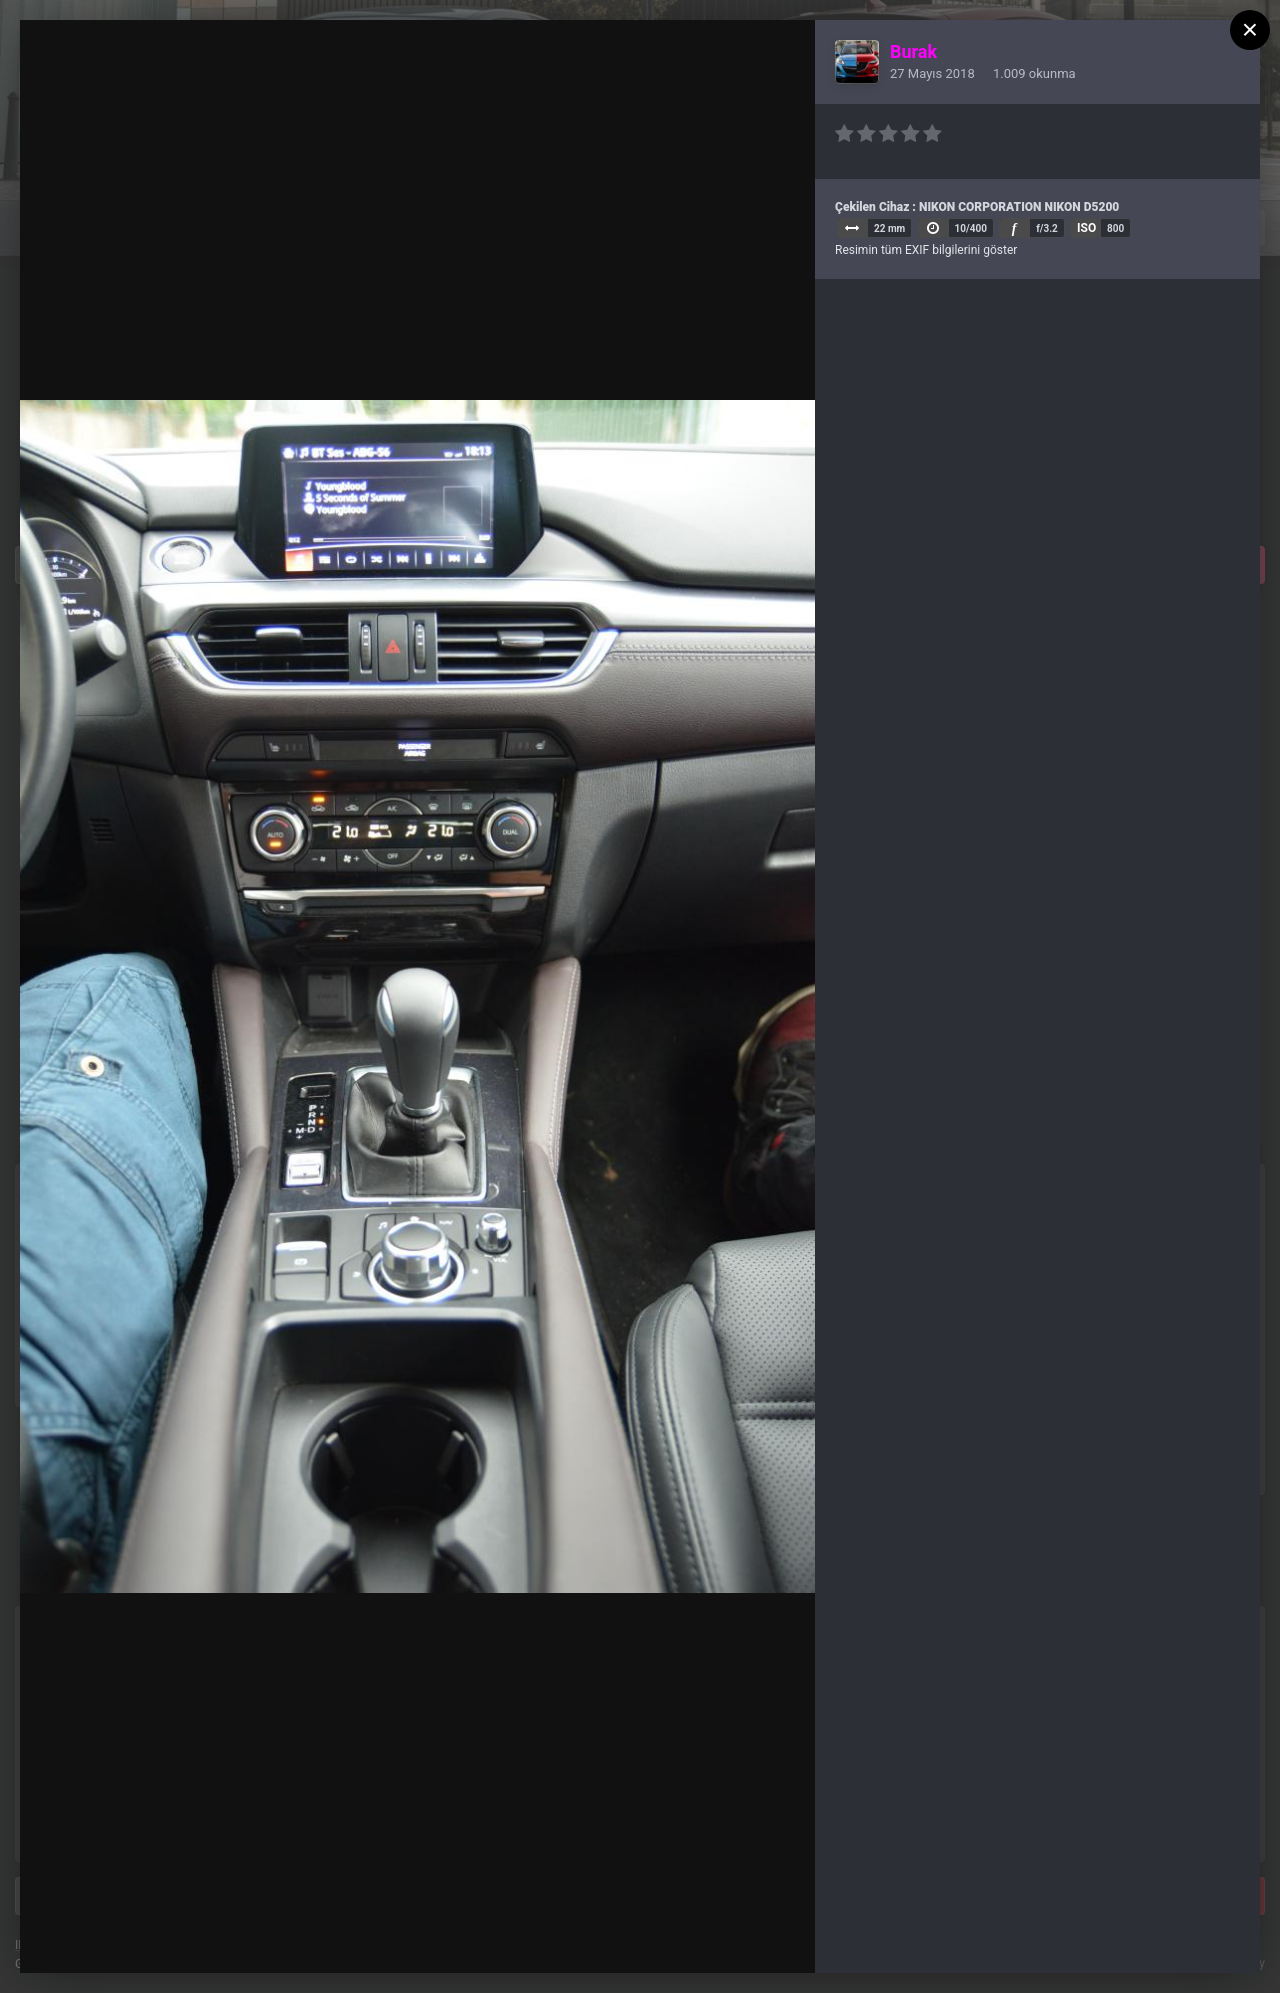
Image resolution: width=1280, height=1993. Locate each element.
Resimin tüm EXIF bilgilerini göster (926, 250)
